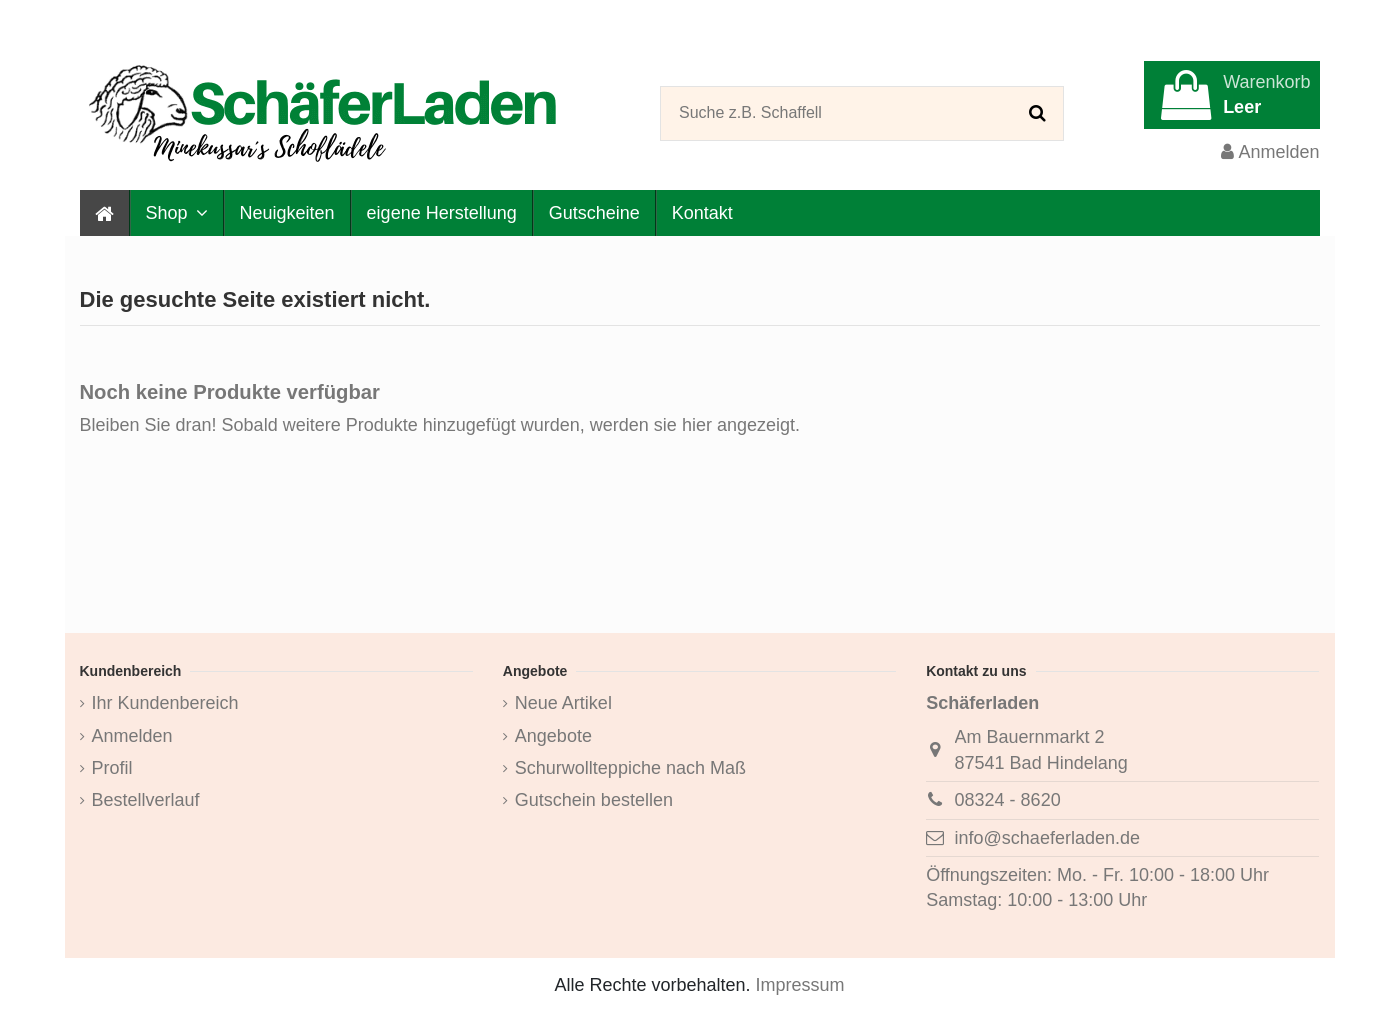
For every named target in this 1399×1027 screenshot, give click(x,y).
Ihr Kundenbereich (165, 703)
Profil (112, 768)
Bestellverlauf (146, 800)
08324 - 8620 (1008, 800)
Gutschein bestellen (594, 800)
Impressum (800, 985)
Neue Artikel (563, 703)
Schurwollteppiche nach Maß (630, 768)
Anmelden (132, 736)
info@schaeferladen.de (1047, 838)
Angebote (553, 736)
